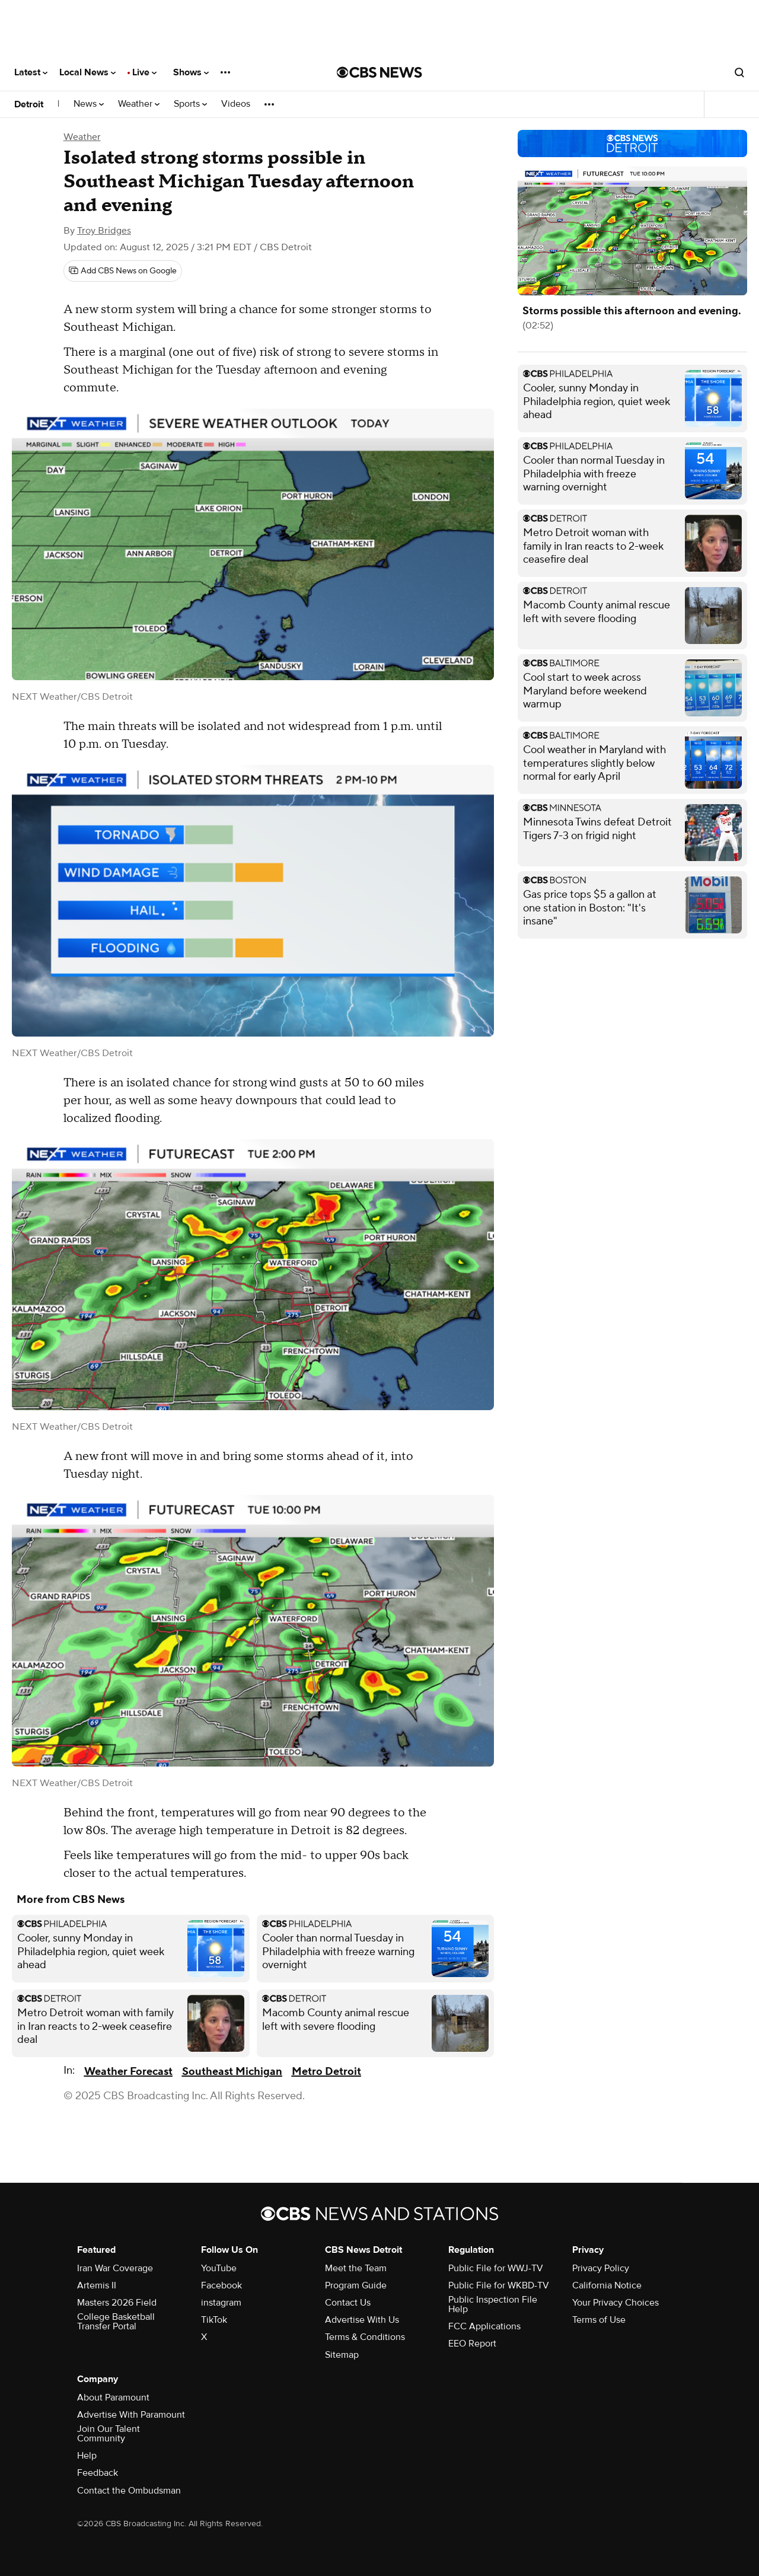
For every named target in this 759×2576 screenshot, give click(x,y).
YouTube (219, 2268)
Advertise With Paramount (131, 2414)
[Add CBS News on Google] (122, 271)
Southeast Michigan (232, 2071)
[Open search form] (739, 72)
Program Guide (356, 2285)
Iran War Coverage (115, 2268)
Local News (87, 72)
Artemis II (96, 2285)
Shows (191, 72)
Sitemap (342, 2355)
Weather (139, 104)
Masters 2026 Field (117, 2302)
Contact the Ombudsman (129, 2490)
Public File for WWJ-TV (495, 2268)
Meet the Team (356, 2268)
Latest (30, 72)
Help (87, 2455)
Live (144, 72)
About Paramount (113, 2397)
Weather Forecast (128, 2071)
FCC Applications (484, 2326)
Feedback (97, 2473)
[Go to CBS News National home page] (379, 72)
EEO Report (472, 2343)
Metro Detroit (326, 2071)
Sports (190, 104)
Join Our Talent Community (108, 2433)
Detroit (28, 104)
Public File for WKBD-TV (498, 2285)
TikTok (214, 2320)
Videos (235, 104)
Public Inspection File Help (492, 2304)
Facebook (221, 2285)
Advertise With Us (362, 2320)
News (89, 104)
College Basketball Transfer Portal (116, 2321)
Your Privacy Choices (615, 2302)
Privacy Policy (600, 2268)
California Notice (607, 2285)
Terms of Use (599, 2320)
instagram (221, 2302)
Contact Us (348, 2302)
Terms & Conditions (365, 2337)
